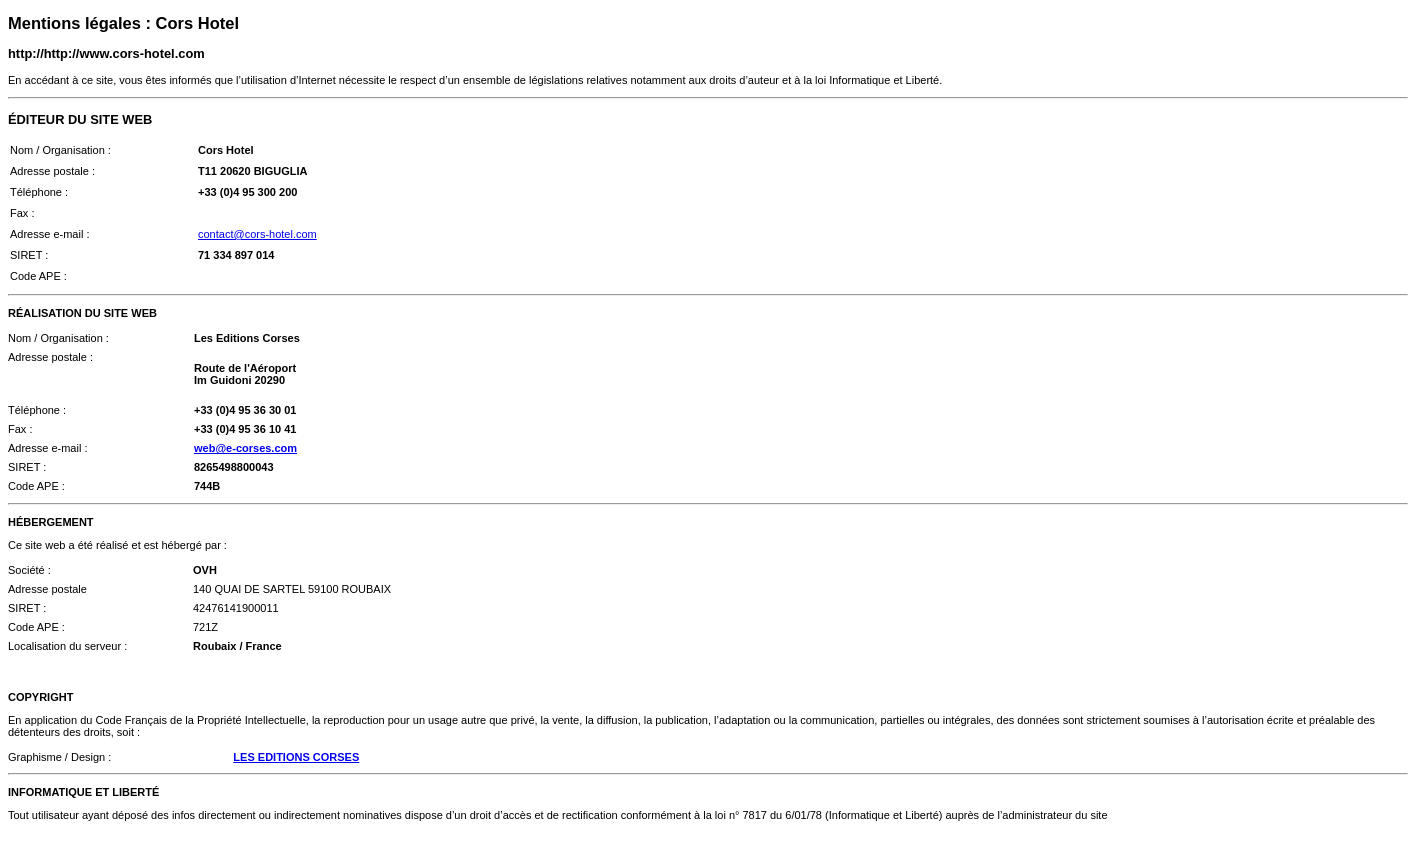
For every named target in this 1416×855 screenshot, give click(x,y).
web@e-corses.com (245, 448)
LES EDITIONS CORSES (296, 757)
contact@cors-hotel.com (257, 234)
